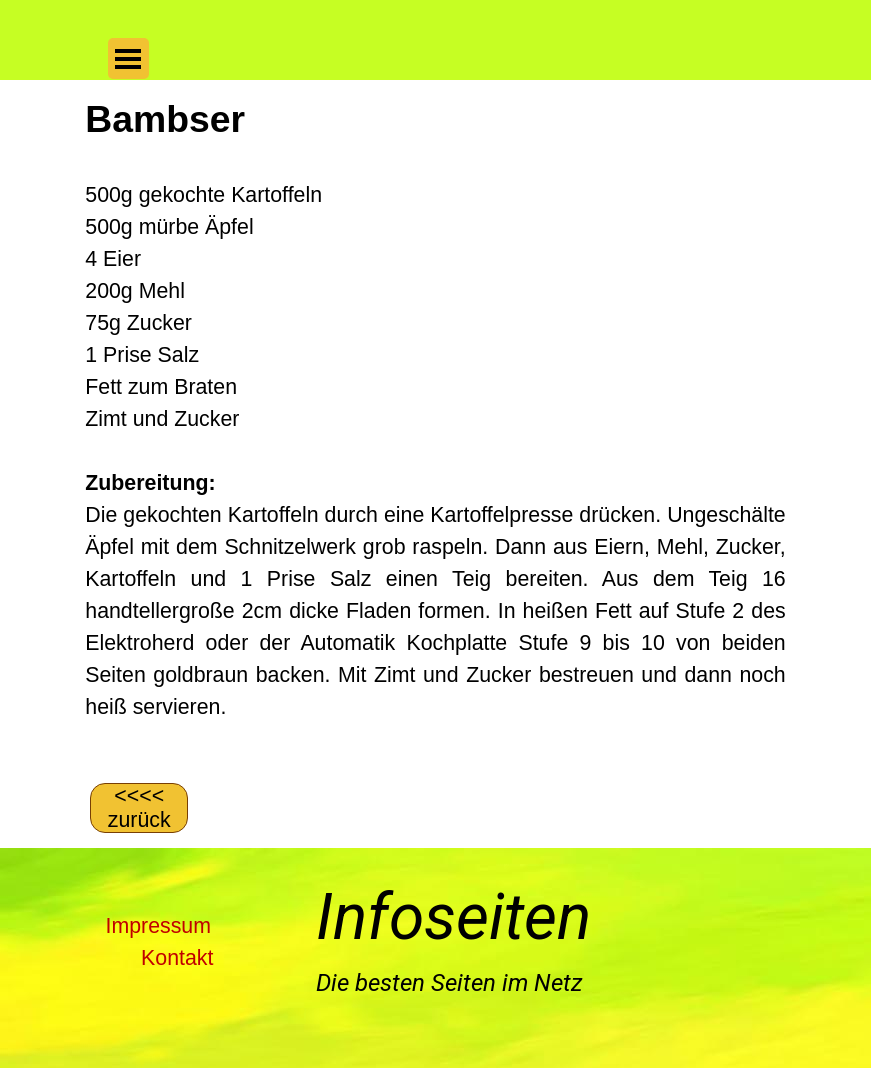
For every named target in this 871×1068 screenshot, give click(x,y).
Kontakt (177, 958)
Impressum (158, 926)
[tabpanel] (435, 429)
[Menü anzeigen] (128, 58)
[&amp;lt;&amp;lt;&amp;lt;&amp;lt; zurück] (139, 808)
